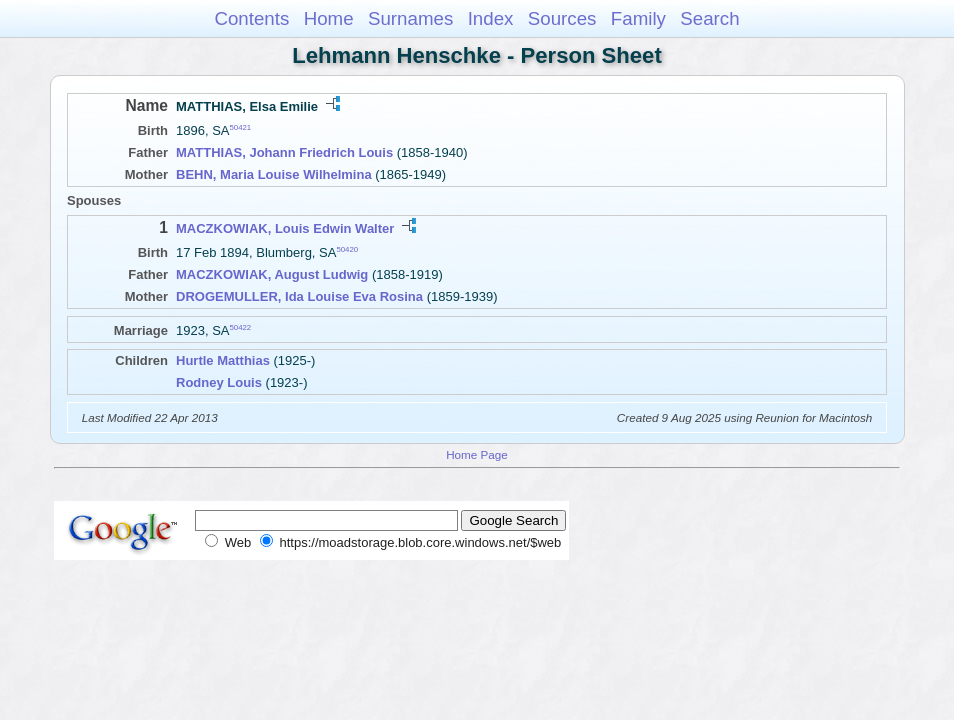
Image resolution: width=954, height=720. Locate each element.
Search (709, 18)
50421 (241, 127)
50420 (347, 249)
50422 (241, 327)
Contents (251, 18)
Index (491, 18)
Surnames (410, 18)
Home (329, 18)
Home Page (477, 454)
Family (638, 18)
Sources (562, 18)
